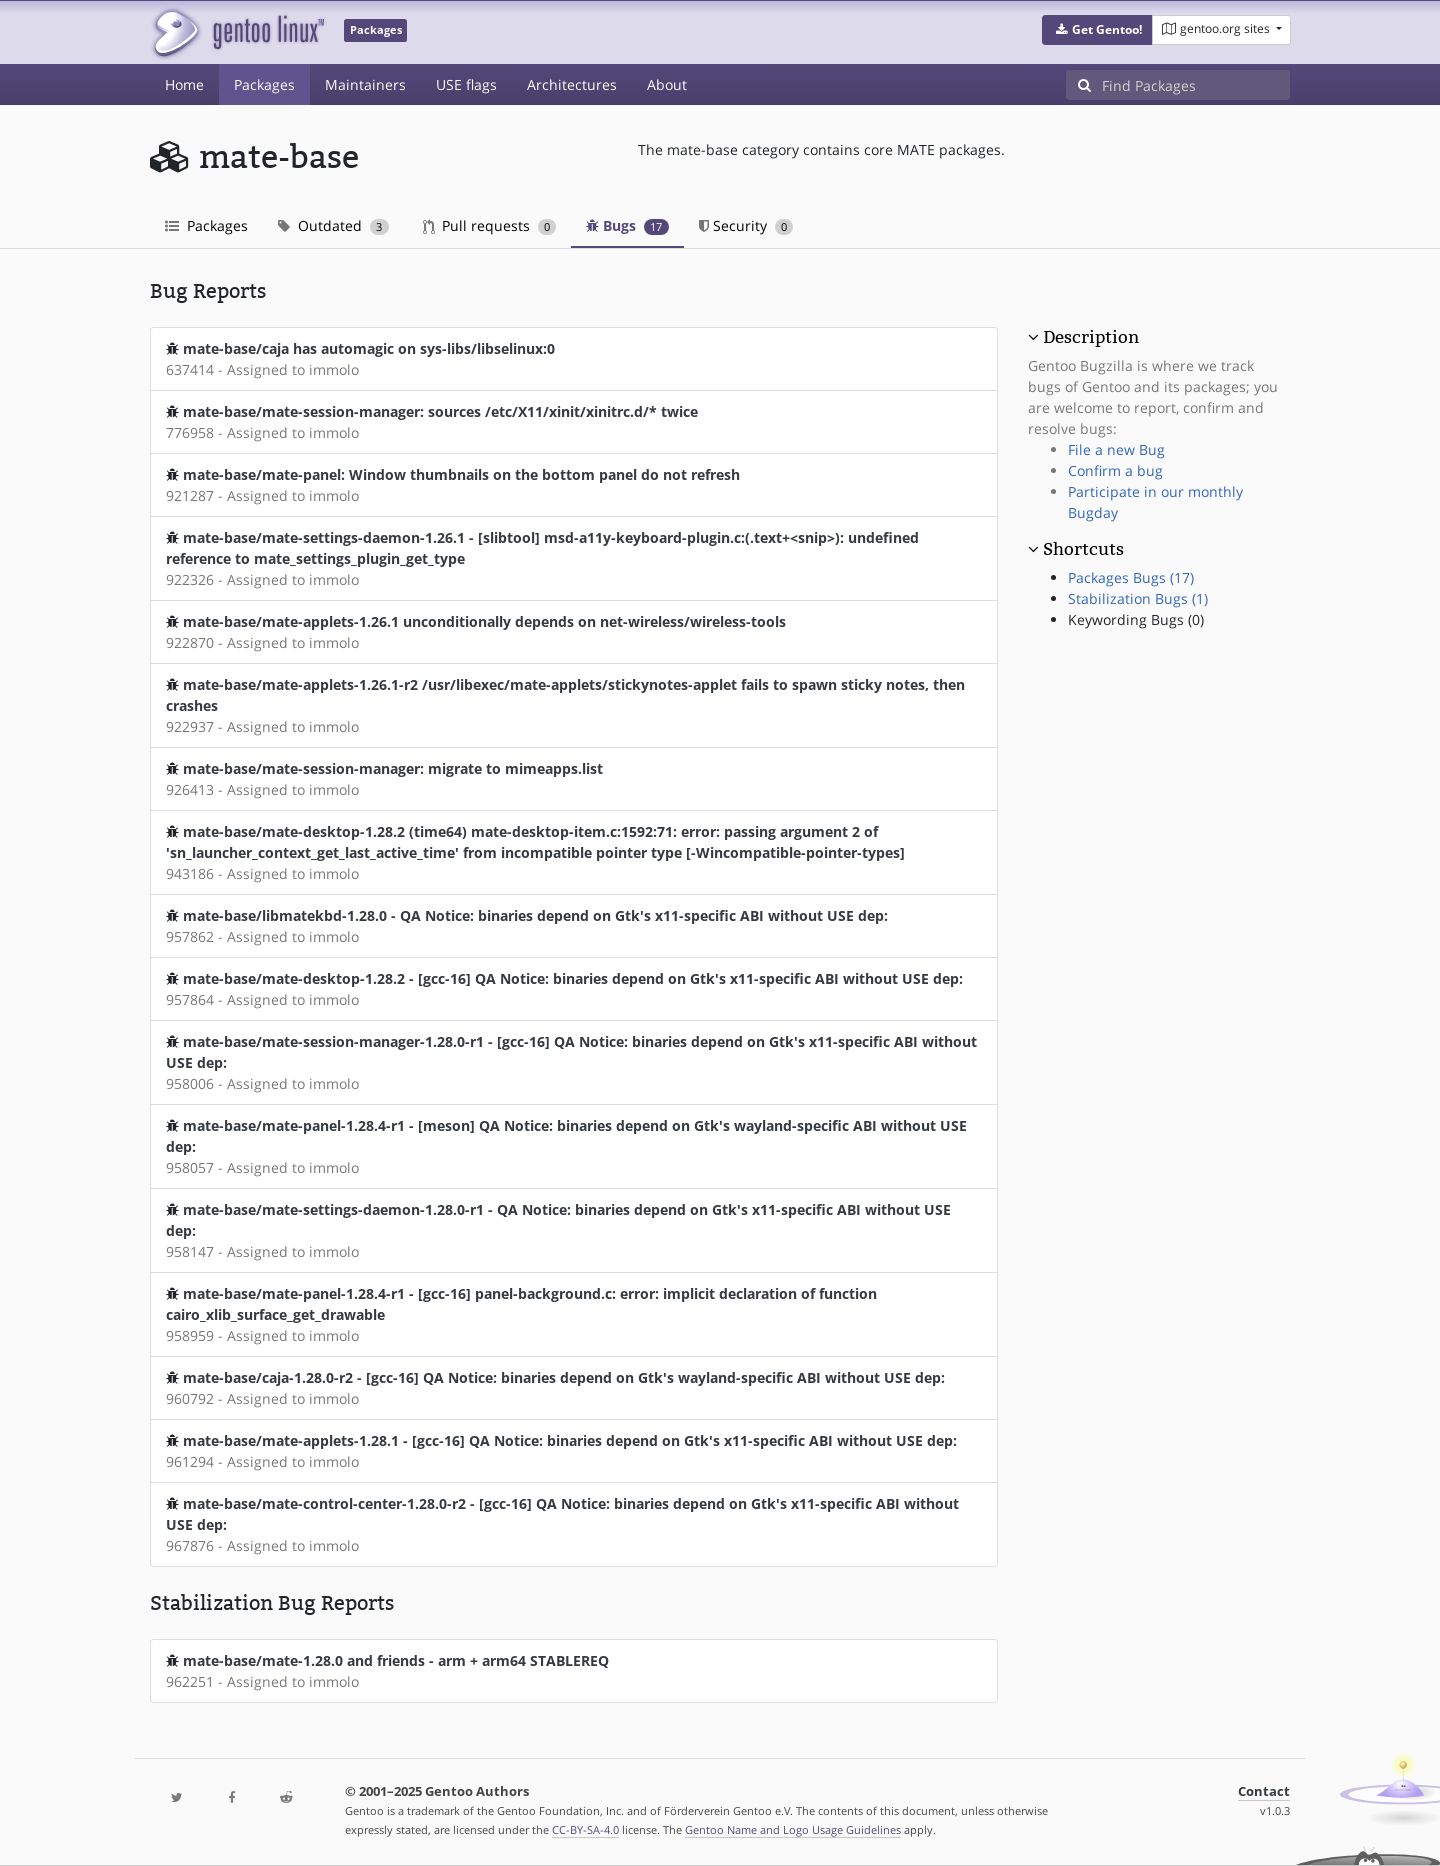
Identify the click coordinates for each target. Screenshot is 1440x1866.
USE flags (466, 84)
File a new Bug (1116, 449)
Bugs (627, 225)
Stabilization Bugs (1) (1138, 598)
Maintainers (365, 84)
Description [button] (1091, 337)
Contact (1264, 1791)
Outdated (333, 225)
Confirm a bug (1115, 470)
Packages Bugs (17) (1131, 577)
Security (746, 225)
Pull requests (490, 225)
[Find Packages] (1196, 85)
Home (184, 84)
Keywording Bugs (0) (1136, 619)
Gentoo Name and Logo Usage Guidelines (793, 1829)
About (667, 84)
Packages (264, 84)
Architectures (572, 84)
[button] (1097, 30)
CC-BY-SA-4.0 (585, 1829)
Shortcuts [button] (1083, 549)
